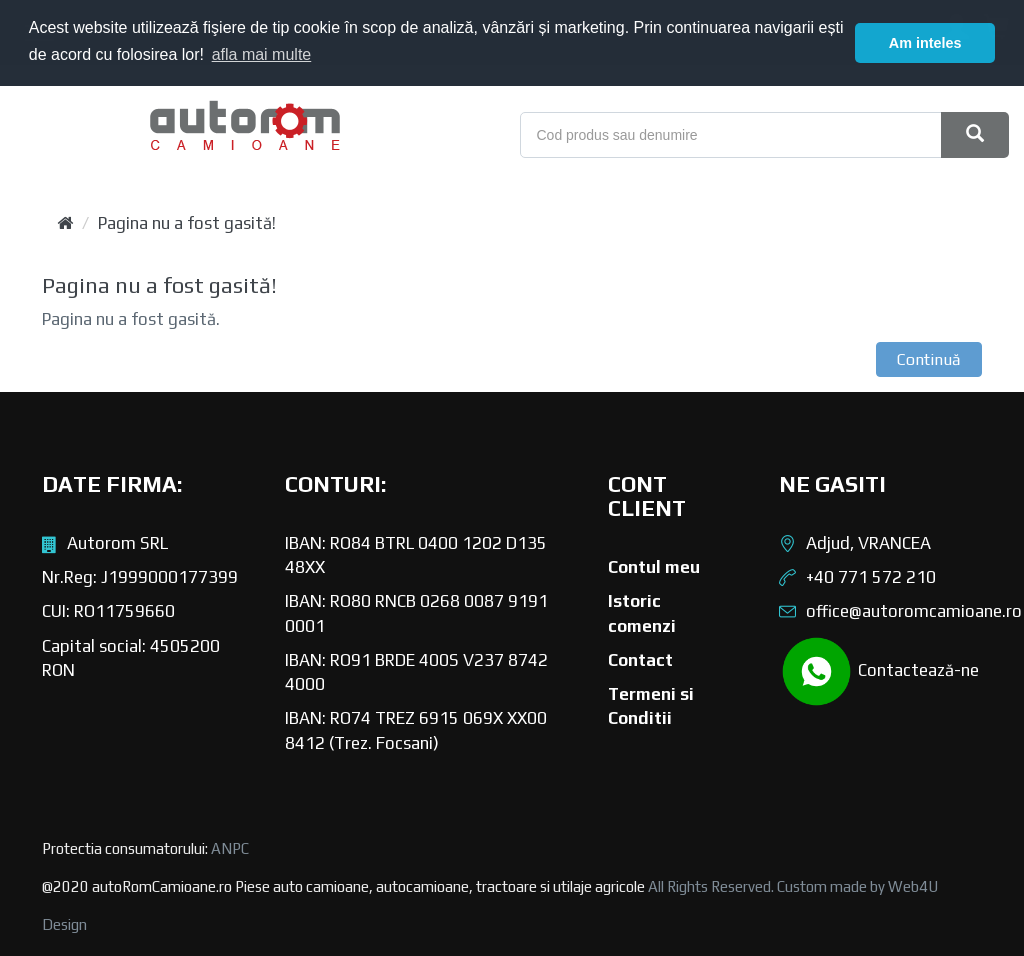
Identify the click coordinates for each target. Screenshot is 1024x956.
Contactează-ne (879, 671)
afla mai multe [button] (262, 54)
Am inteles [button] (925, 43)
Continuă (929, 359)
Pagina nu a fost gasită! (187, 223)
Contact (640, 660)
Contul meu (654, 567)
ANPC (230, 848)
